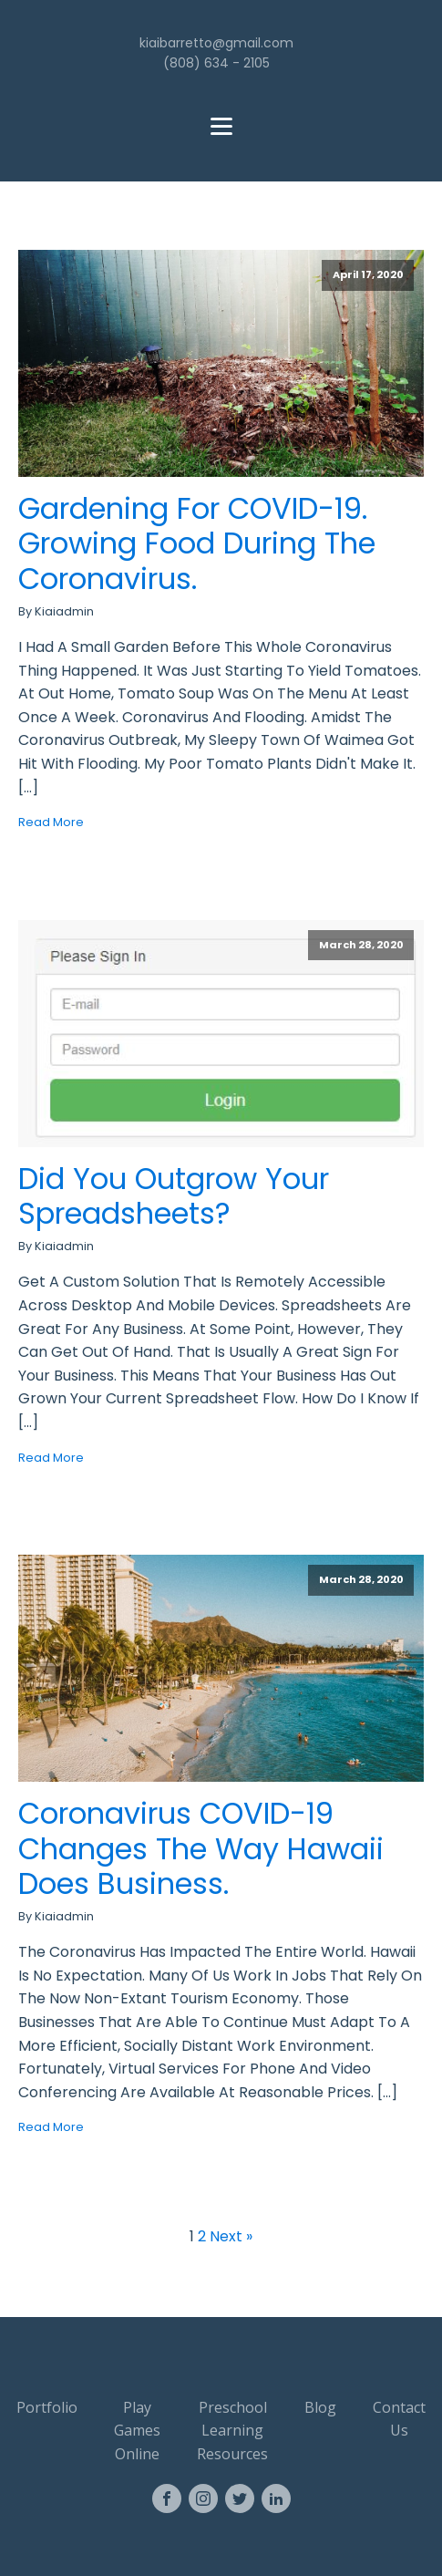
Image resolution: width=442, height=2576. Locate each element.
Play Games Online (137, 2430)
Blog (320, 2407)
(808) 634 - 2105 (216, 63)
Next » (231, 2236)
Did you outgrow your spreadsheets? (173, 1197)
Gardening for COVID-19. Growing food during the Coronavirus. (196, 543)
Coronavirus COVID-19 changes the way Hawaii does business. (201, 1848)
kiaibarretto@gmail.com (216, 43)
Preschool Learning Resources (232, 2430)
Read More (51, 822)
